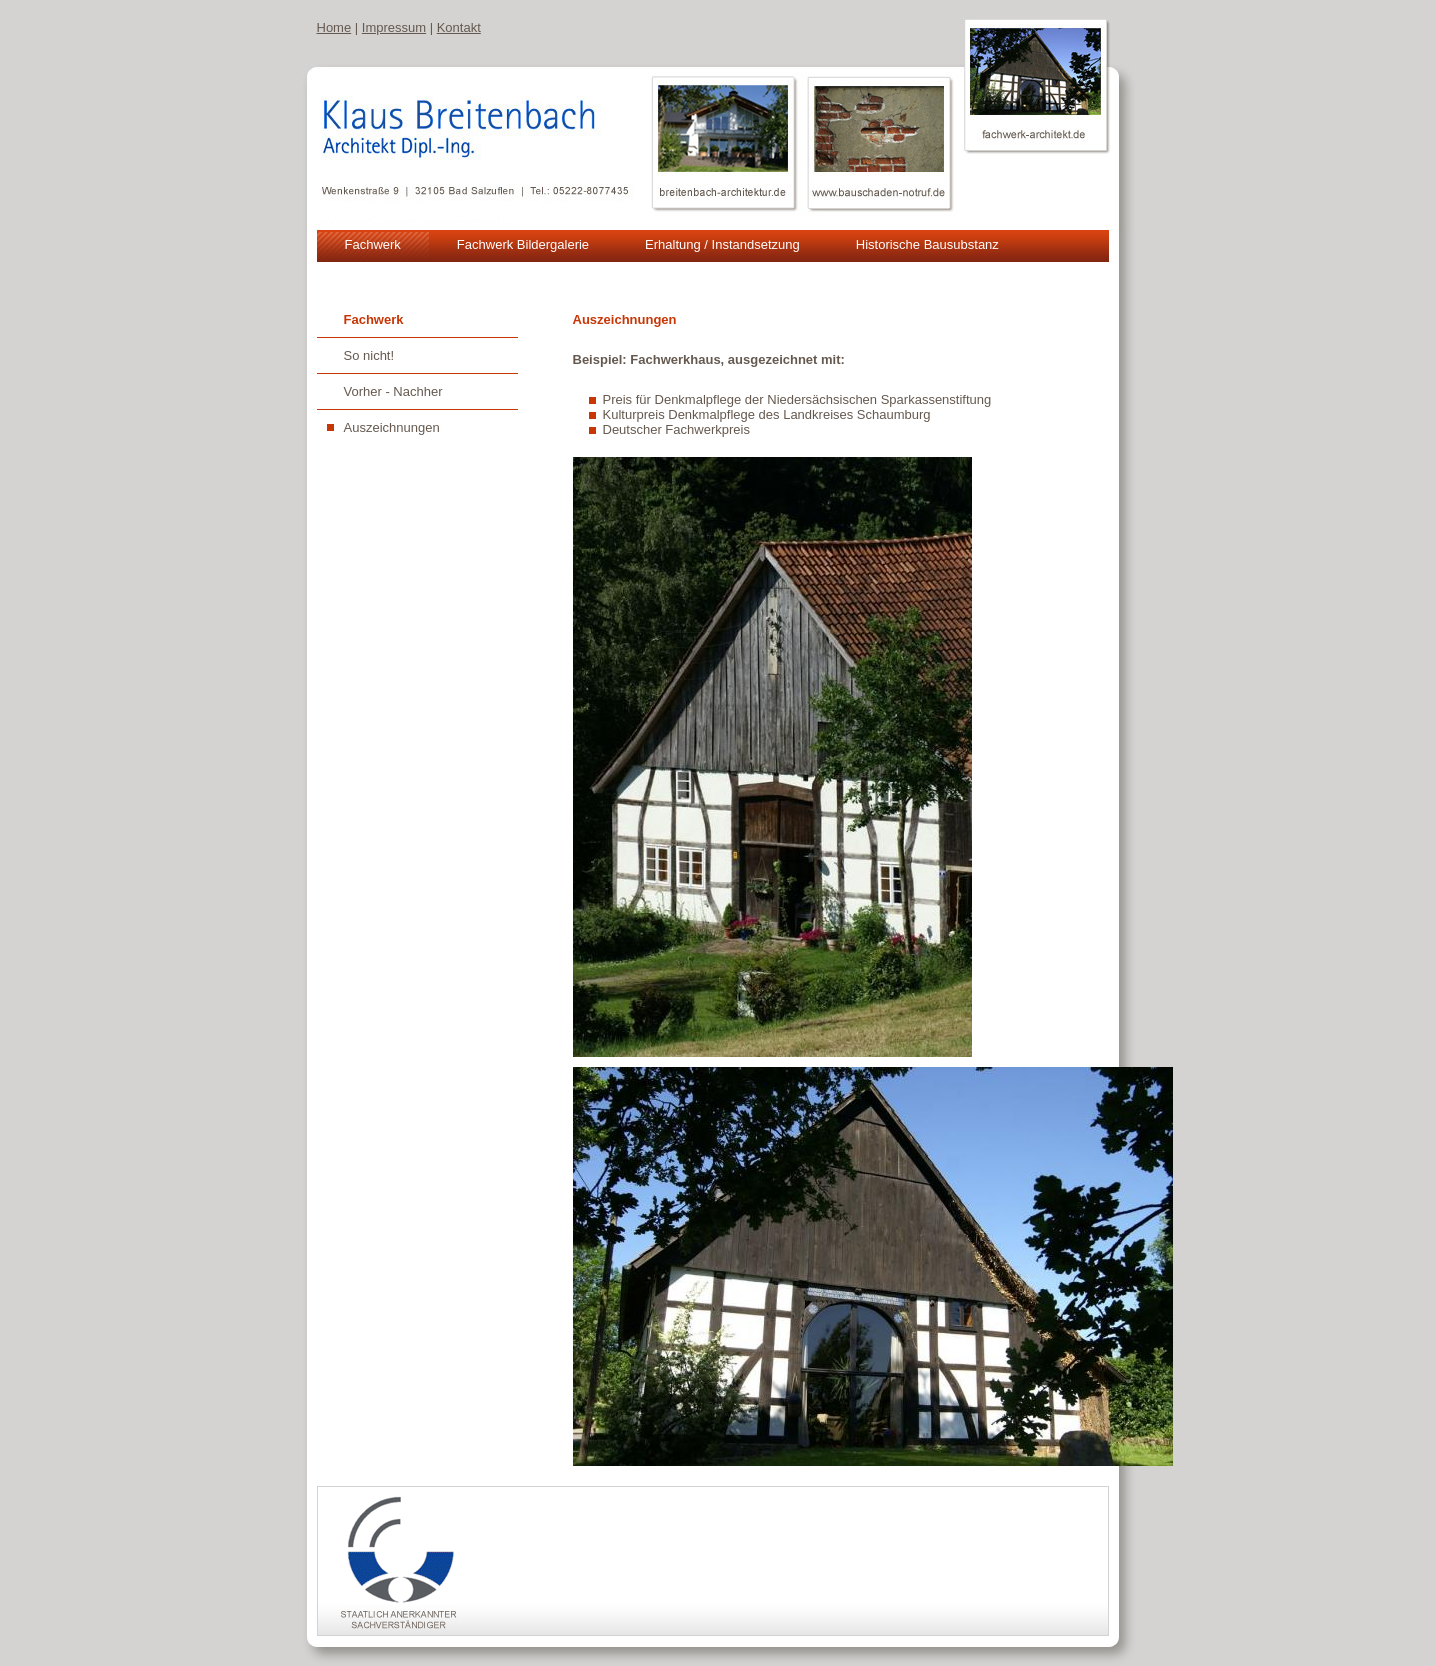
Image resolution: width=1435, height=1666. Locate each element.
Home (334, 27)
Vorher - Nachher (393, 391)
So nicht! (369, 355)
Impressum (394, 27)
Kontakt (459, 27)
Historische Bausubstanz (927, 244)
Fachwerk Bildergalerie (523, 244)
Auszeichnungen (392, 427)
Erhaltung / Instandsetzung (722, 244)
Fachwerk (373, 244)
